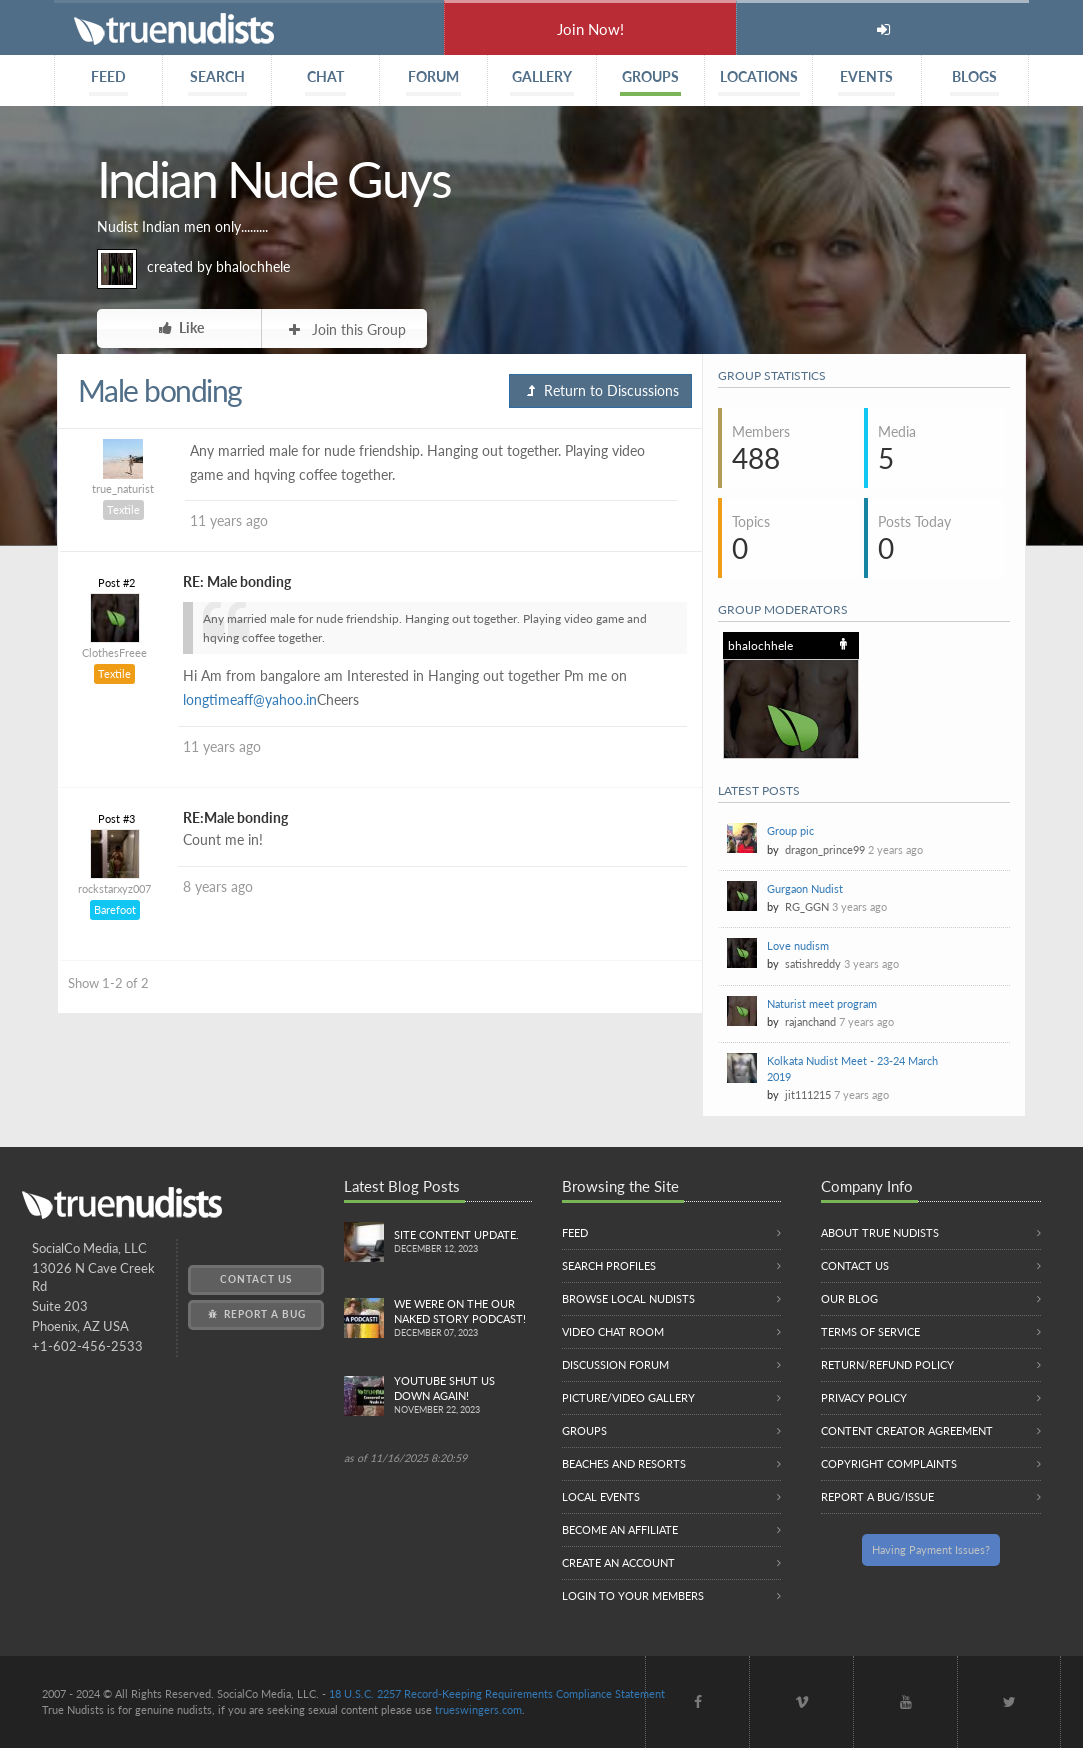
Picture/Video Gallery (628, 1397)
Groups (584, 1430)
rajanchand (810, 1021)
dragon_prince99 (825, 849)
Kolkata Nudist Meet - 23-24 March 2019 (852, 1068)
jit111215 (808, 1094)
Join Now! (590, 29)
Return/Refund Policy (887, 1364)
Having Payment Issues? (931, 1549)
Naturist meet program (822, 1003)
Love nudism (798, 945)
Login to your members (633, 1595)
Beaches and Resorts (624, 1463)
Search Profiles (609, 1265)
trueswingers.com (478, 1709)
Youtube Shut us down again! (463, 1396)
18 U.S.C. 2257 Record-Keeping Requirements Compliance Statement (497, 1693)
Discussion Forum (615, 1364)
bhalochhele (253, 266)
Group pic (790, 830)
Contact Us (256, 1279)
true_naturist (123, 488)
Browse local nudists (628, 1298)
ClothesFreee (114, 652)
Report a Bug (255, 1314)
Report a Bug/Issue (877, 1496)
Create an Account (618, 1562)
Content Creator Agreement (907, 1430)
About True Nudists (880, 1232)
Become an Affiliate (620, 1529)
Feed (575, 1232)
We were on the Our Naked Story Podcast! (463, 1319)
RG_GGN (807, 906)
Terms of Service (870, 1331)
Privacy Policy (864, 1397)
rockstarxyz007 (114, 888)
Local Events (601, 1496)
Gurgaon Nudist (805, 888)
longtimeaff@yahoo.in (250, 699)
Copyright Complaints (889, 1463)
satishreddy (813, 963)
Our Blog (849, 1298)
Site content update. (463, 1242)
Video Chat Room (613, 1331)
